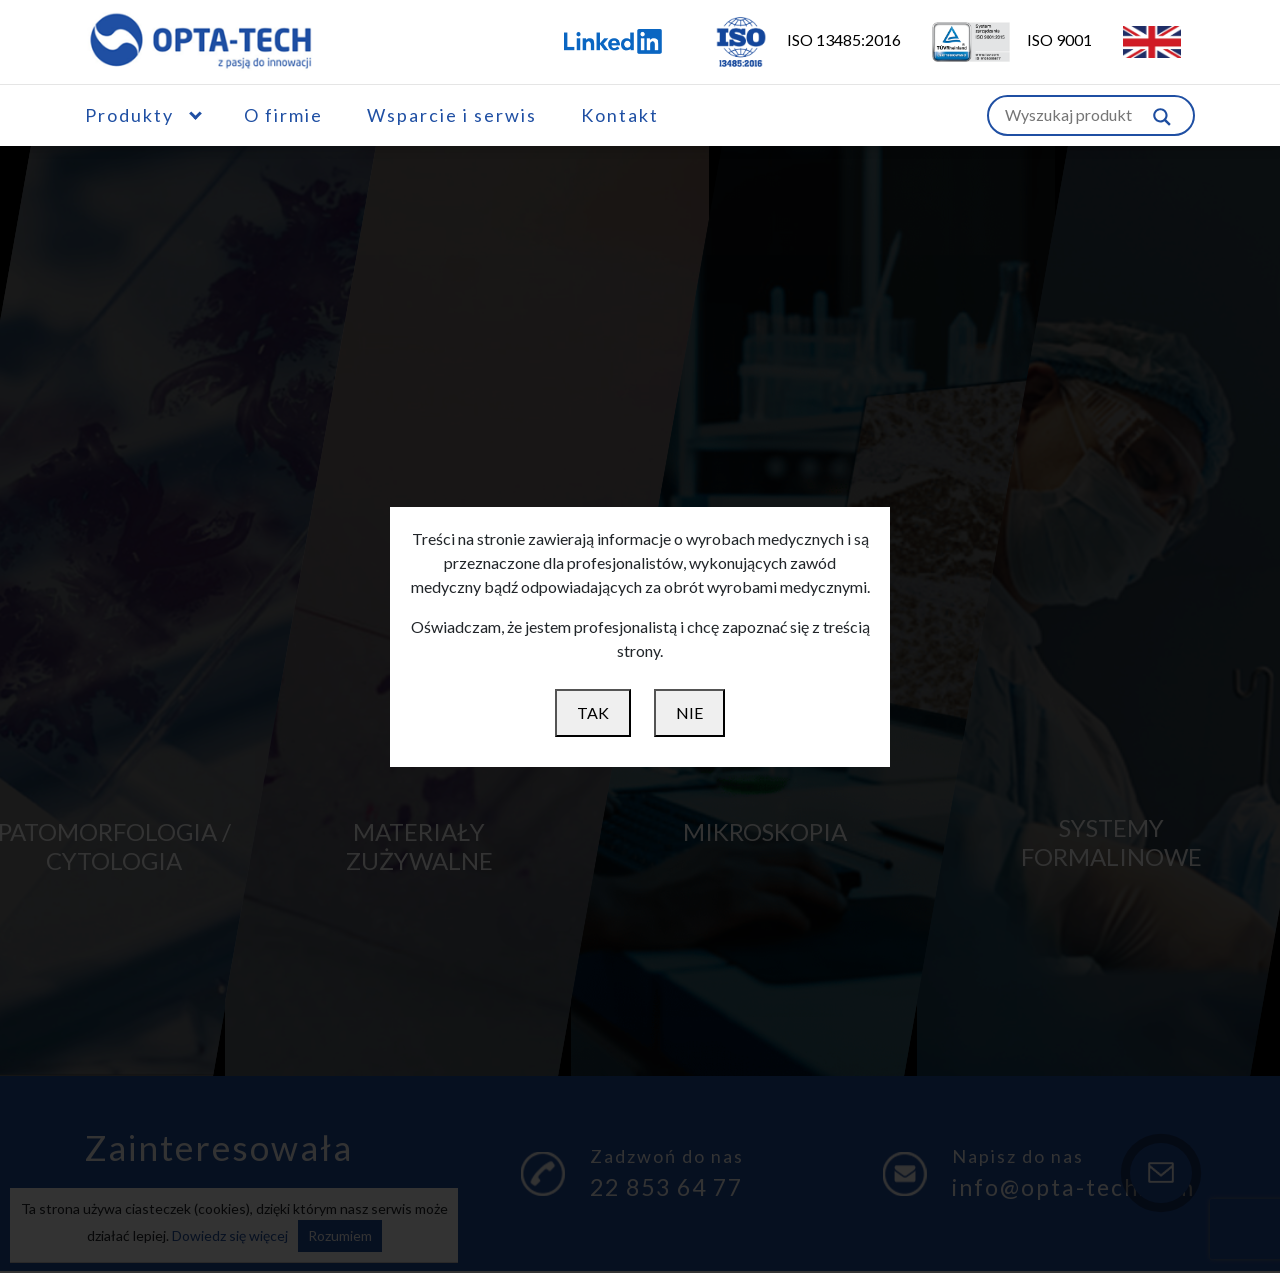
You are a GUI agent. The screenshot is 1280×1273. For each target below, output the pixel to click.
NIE (689, 712)
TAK (593, 712)
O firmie (283, 115)
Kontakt (620, 115)
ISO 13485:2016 (794, 39)
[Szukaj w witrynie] (1162, 115)
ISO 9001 (999, 39)
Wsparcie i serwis (452, 115)
